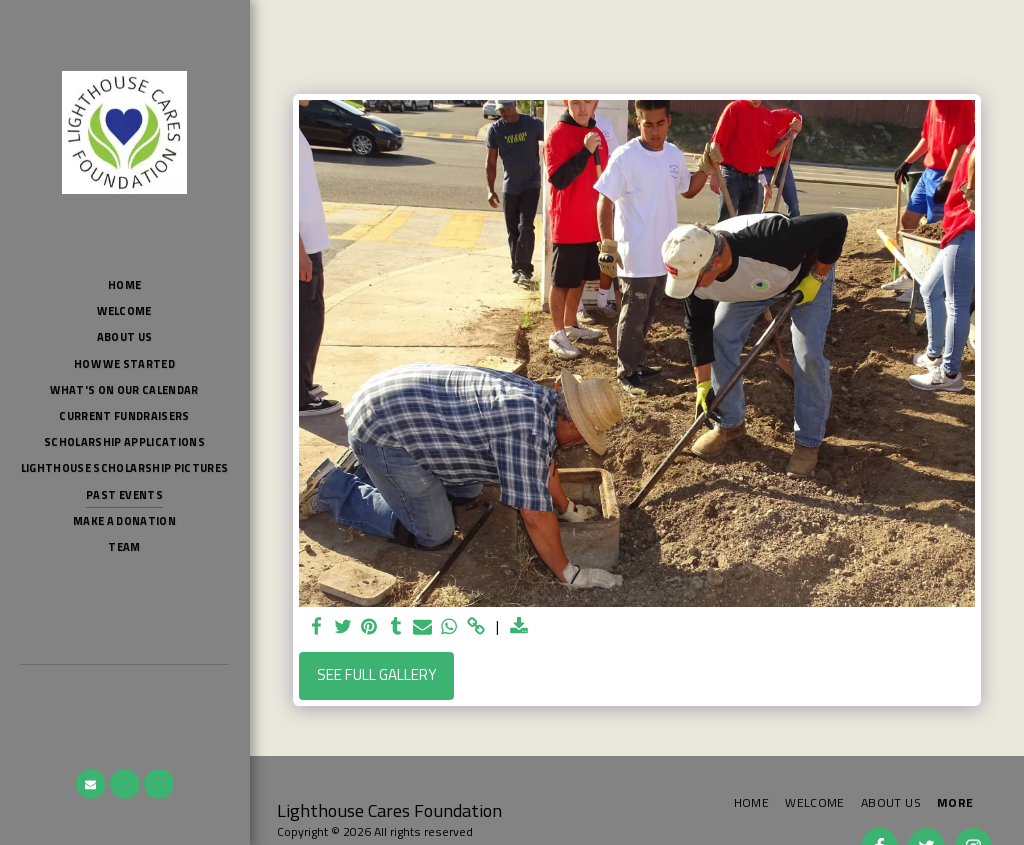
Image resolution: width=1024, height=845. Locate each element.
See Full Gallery (377, 674)
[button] (91, 784)
